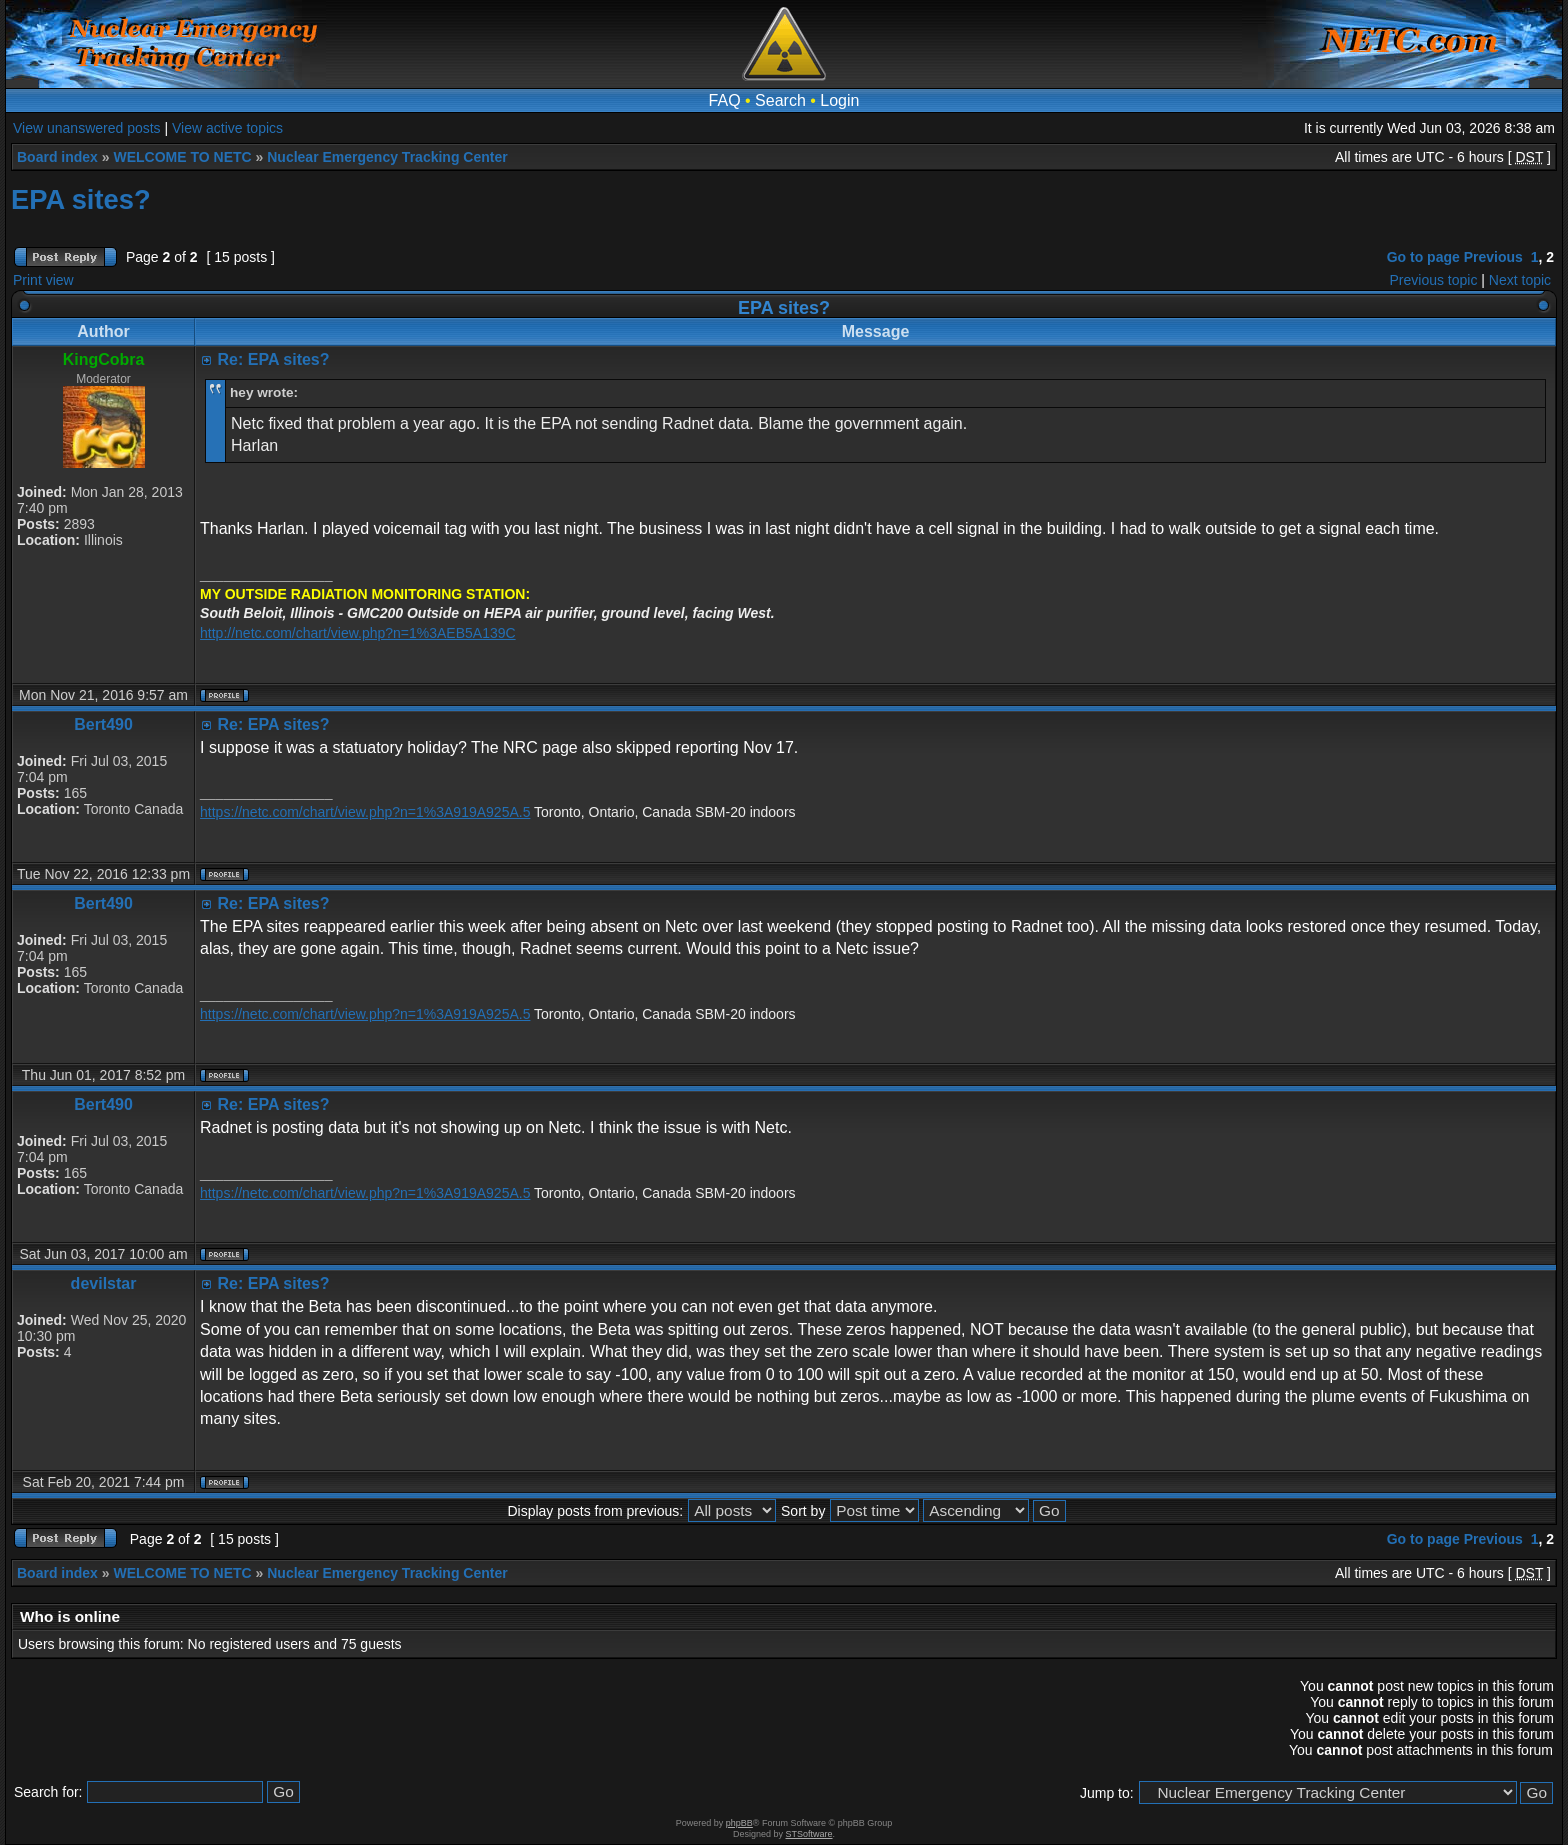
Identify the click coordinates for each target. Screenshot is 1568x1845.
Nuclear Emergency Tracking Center (387, 157)
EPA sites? (81, 199)
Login (839, 100)
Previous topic (1434, 280)
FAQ (725, 100)
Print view (43, 280)
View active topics (227, 128)
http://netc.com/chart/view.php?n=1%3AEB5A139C (358, 633)
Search (780, 100)
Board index (57, 157)
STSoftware (809, 1834)
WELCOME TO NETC (182, 157)
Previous (1493, 257)
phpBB (739, 1823)
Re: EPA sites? (274, 359)
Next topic (1520, 280)
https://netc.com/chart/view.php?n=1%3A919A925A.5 (365, 812)
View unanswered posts (87, 128)
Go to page (1423, 257)
